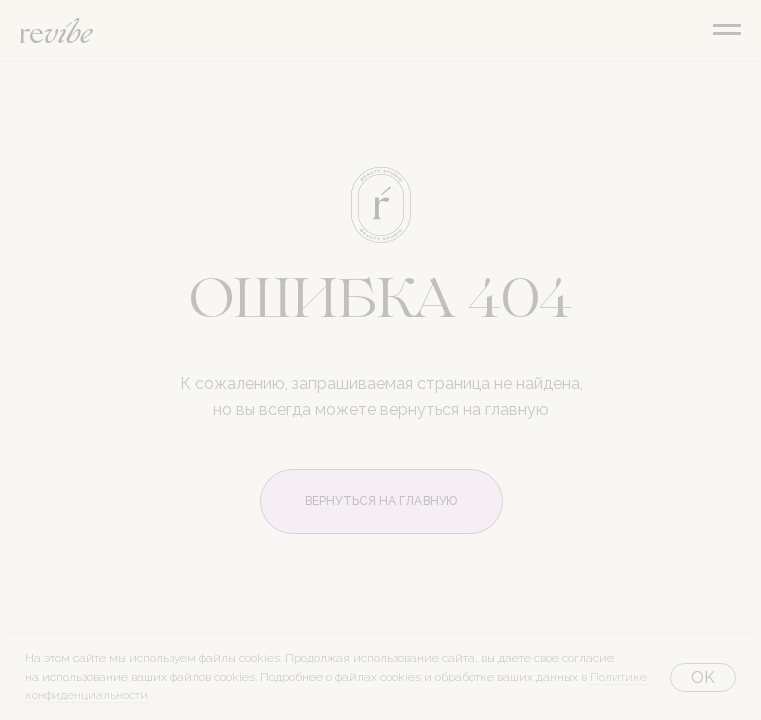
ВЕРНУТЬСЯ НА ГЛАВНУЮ (381, 501)
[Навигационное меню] (727, 30)
